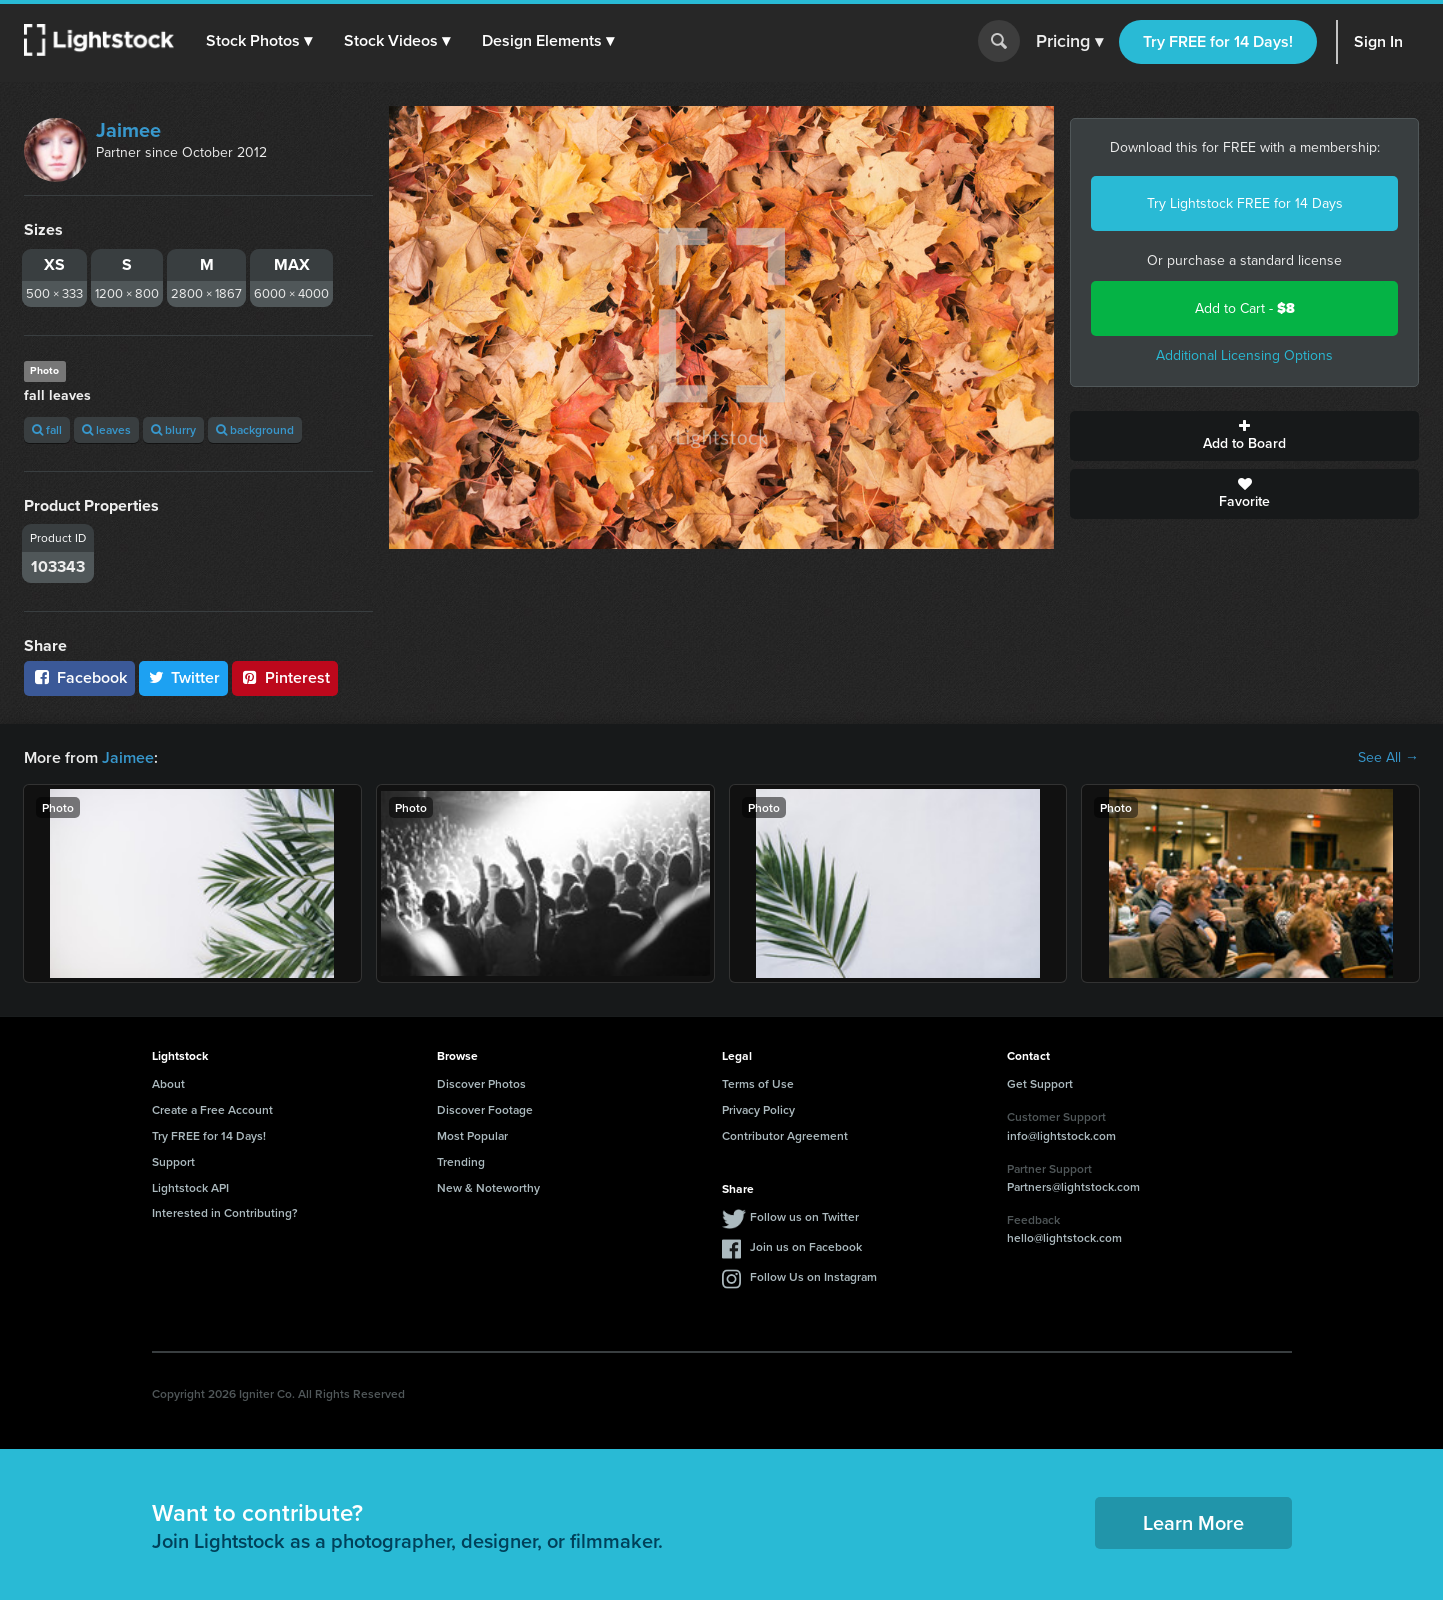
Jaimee (128, 130)
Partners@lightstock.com (1073, 1186)
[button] (259, 41)
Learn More (1193, 1522)
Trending (461, 1161)
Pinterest (285, 677)
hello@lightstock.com (1064, 1237)
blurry (173, 429)
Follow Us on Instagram (813, 1276)
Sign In (1378, 41)
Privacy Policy (758, 1109)
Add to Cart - (1245, 308)
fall (47, 429)
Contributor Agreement (785, 1135)
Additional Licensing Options (1244, 355)
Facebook (79, 677)
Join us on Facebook (806, 1246)
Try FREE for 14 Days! (1218, 41)
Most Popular (472, 1135)
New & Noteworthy (488, 1187)
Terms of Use (758, 1083)
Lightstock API (190, 1187)
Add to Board (1244, 436)
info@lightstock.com (1061, 1135)
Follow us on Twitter (804, 1216)
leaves (106, 429)
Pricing (1069, 42)
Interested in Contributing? (225, 1212)
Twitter (184, 677)
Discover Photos (481, 1083)
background (255, 429)
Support (173, 1161)
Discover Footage (485, 1109)
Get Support (1040, 1083)
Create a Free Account (212, 1109)
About (168, 1083)
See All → (1388, 758)
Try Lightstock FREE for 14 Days (1245, 203)
